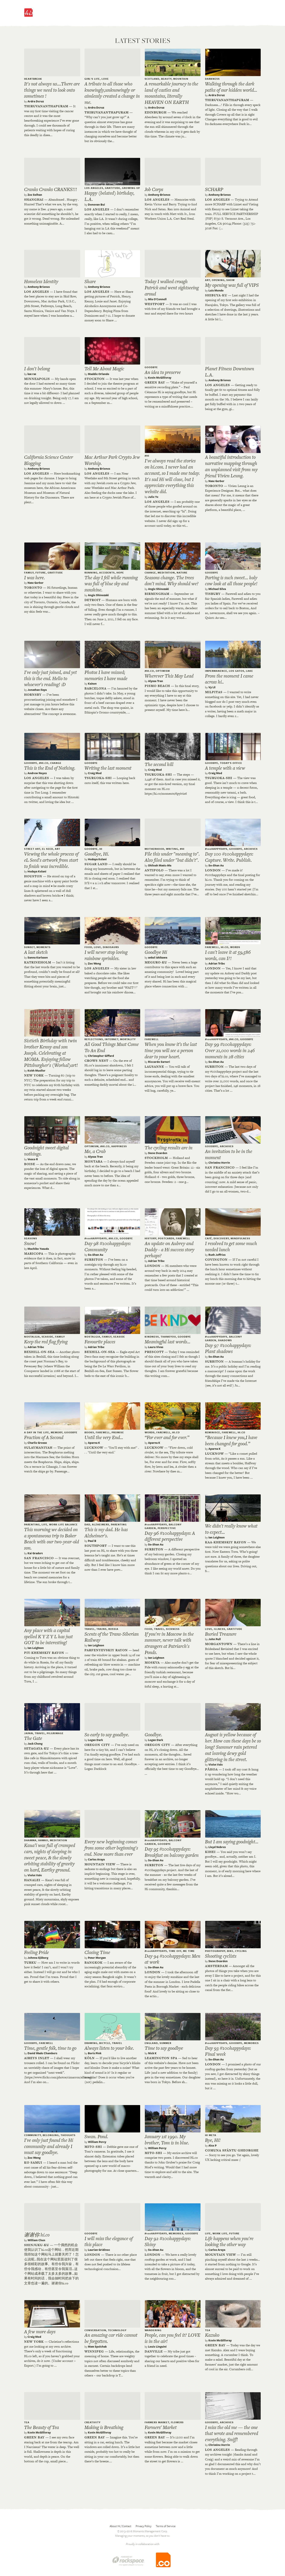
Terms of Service (166, 2526)
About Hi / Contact (120, 2526)
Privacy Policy (143, 2526)
